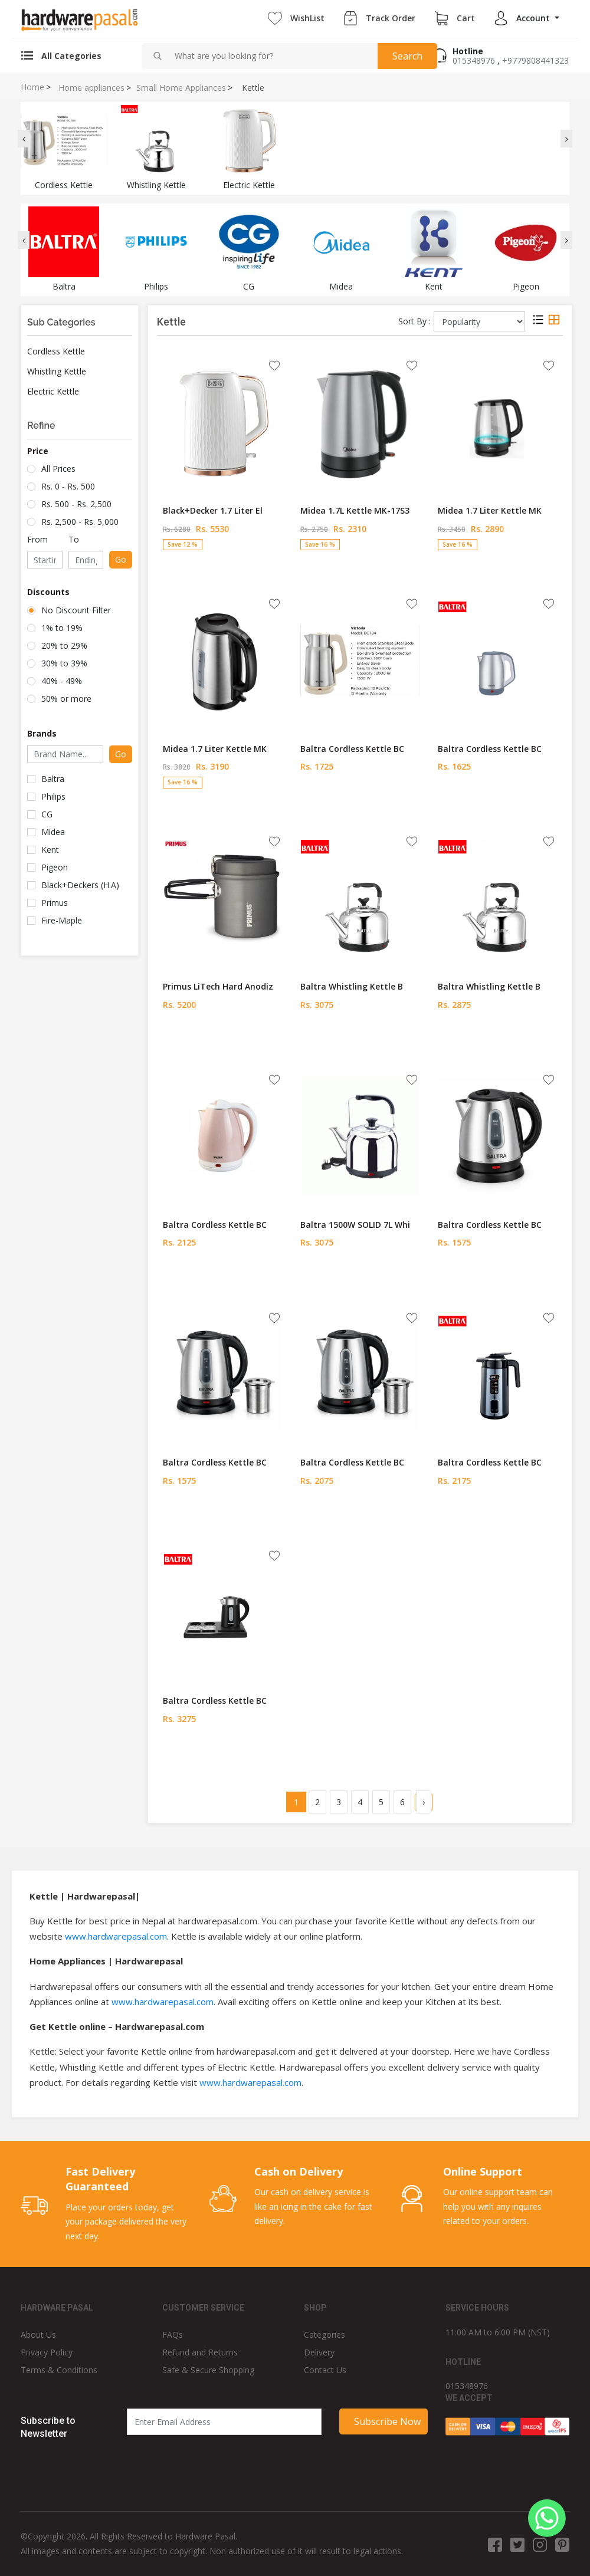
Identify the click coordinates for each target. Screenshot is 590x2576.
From (37, 539)
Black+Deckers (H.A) (80, 885)
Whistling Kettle (56, 371)
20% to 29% (64, 645)
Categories (324, 2334)
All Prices (58, 468)
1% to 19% (62, 627)
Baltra (52, 778)
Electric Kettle (53, 391)
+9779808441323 (535, 60)
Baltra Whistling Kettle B (351, 986)
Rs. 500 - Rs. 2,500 (76, 504)
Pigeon (54, 867)
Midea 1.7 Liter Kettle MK (490, 510)
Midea (53, 831)
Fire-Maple (61, 920)
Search (407, 56)
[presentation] (24, 138)
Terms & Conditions (59, 2369)
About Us (38, 2334)
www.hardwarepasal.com (116, 1936)
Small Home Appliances (181, 88)
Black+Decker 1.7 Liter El (213, 510)
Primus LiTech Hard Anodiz (218, 986)
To (73, 539)
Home (32, 87)
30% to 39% (64, 663)
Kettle (253, 88)
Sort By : (414, 321)
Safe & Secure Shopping (208, 2369)
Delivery (319, 2352)
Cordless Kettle (56, 351)
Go (120, 559)
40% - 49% (61, 680)
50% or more (66, 698)
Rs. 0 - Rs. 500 (68, 486)
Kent (50, 849)
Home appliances (91, 88)
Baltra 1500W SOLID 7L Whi (355, 1224)
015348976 (474, 60)
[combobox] (271, 56)
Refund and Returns (200, 2352)
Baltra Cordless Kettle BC (352, 748)
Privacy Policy (47, 2352)
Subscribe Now (387, 2421)
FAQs (172, 2334)
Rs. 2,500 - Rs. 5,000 (80, 521)
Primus (54, 902)
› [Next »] (423, 1802)
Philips (53, 796)
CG (47, 814)
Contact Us (325, 2369)
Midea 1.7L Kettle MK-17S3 (354, 510)
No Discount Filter (76, 610)
